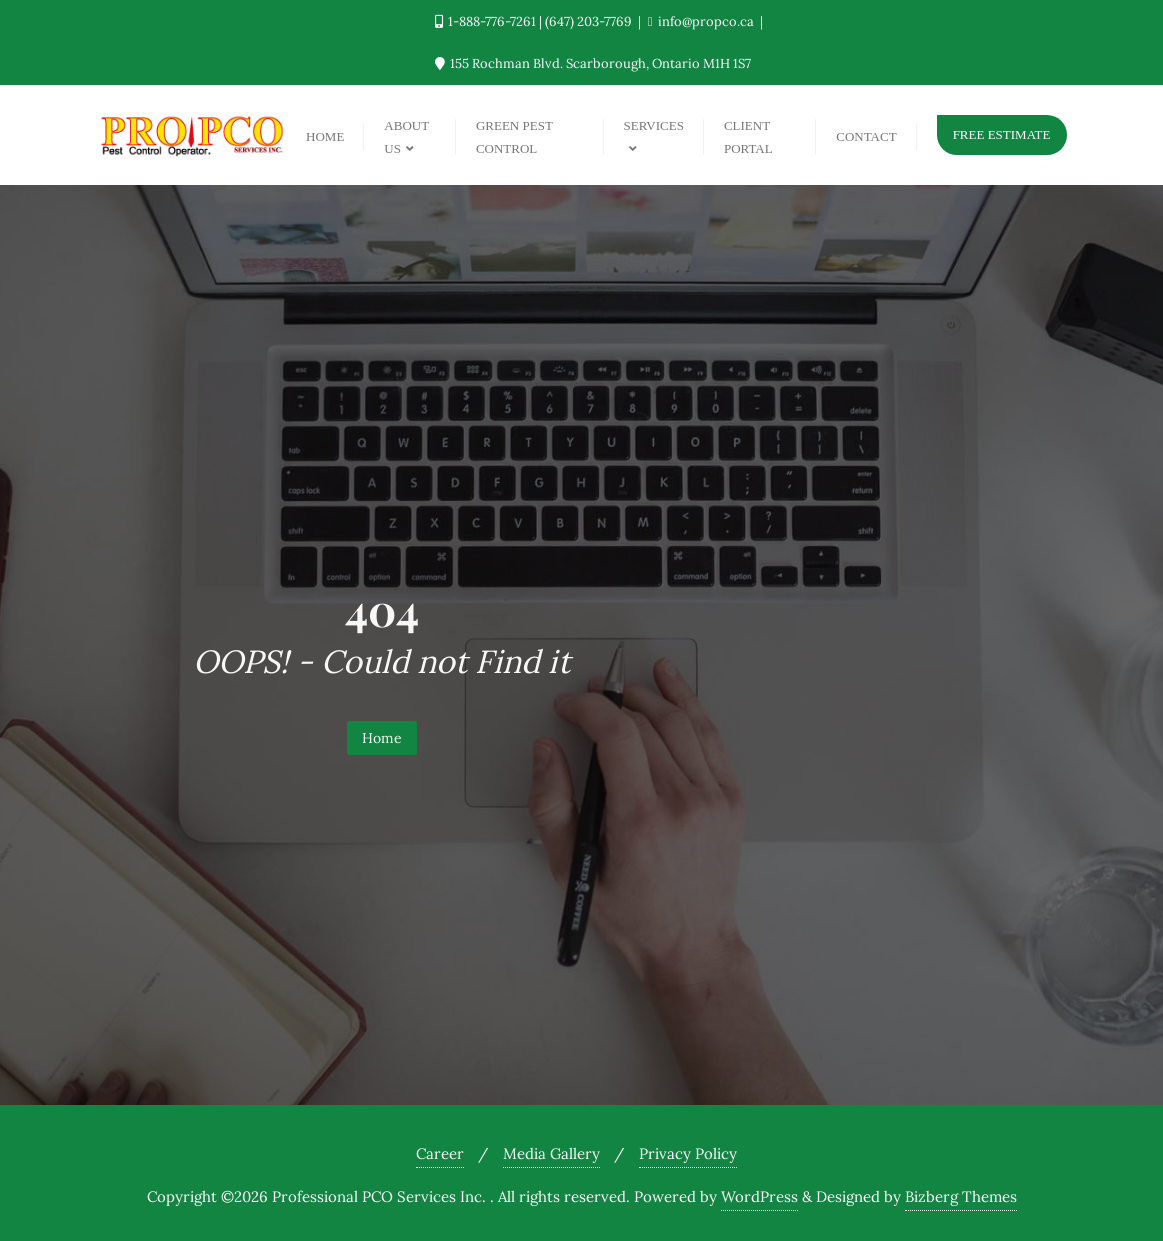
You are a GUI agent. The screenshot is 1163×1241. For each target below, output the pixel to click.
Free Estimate (1002, 134)
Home (382, 738)
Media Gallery (551, 1153)
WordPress (759, 1196)
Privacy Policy (688, 1153)
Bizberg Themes (961, 1196)
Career (440, 1153)
